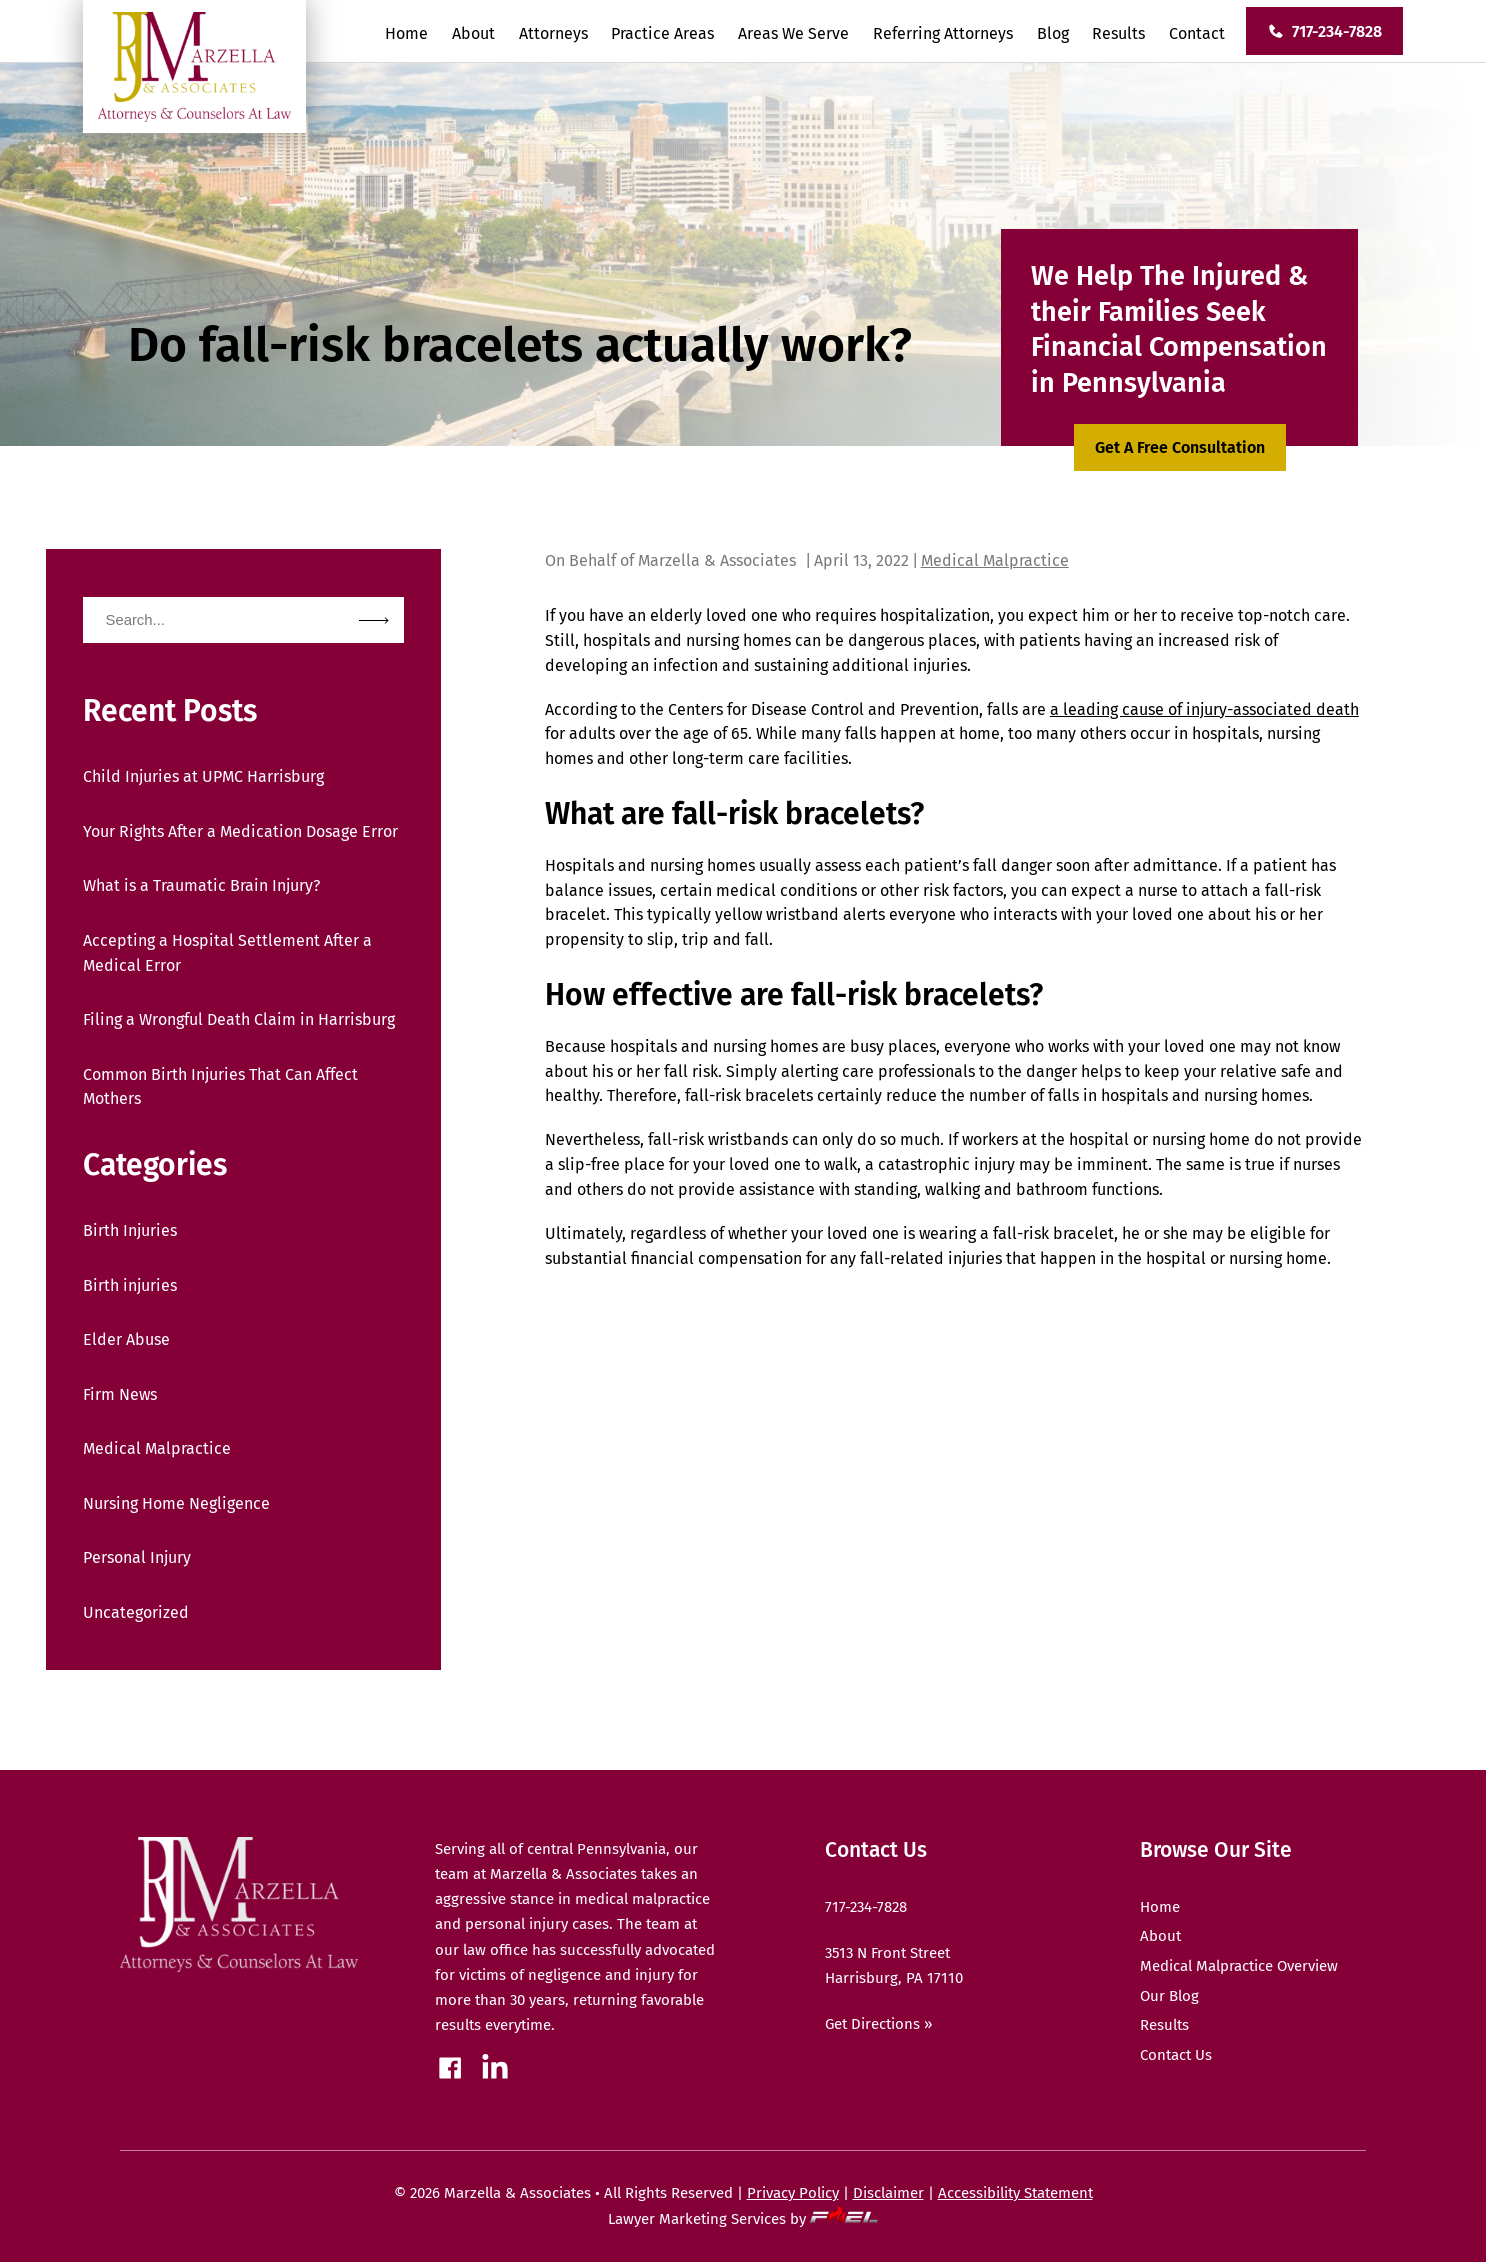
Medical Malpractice (157, 1448)
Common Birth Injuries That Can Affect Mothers (220, 1087)
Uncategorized (136, 1612)
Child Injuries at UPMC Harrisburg (203, 776)
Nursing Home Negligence (176, 1503)
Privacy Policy (793, 2193)
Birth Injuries (130, 1230)
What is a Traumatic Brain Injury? (201, 885)
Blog (1053, 33)
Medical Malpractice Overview (1239, 1966)
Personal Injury (137, 1557)
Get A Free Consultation (1180, 447)
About (473, 33)
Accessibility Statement (1015, 2193)
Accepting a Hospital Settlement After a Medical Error (227, 953)
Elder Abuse (126, 1339)
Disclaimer (888, 2193)
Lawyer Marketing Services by (743, 2219)
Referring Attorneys (943, 33)
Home (406, 33)
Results (1118, 33)
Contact (1197, 33)
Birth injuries (130, 1285)
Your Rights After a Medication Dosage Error (240, 831)
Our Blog (1169, 1996)
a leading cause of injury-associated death (1204, 709)
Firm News (120, 1394)
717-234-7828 (1324, 31)
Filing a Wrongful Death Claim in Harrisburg (239, 1019)
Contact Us (1176, 2055)
